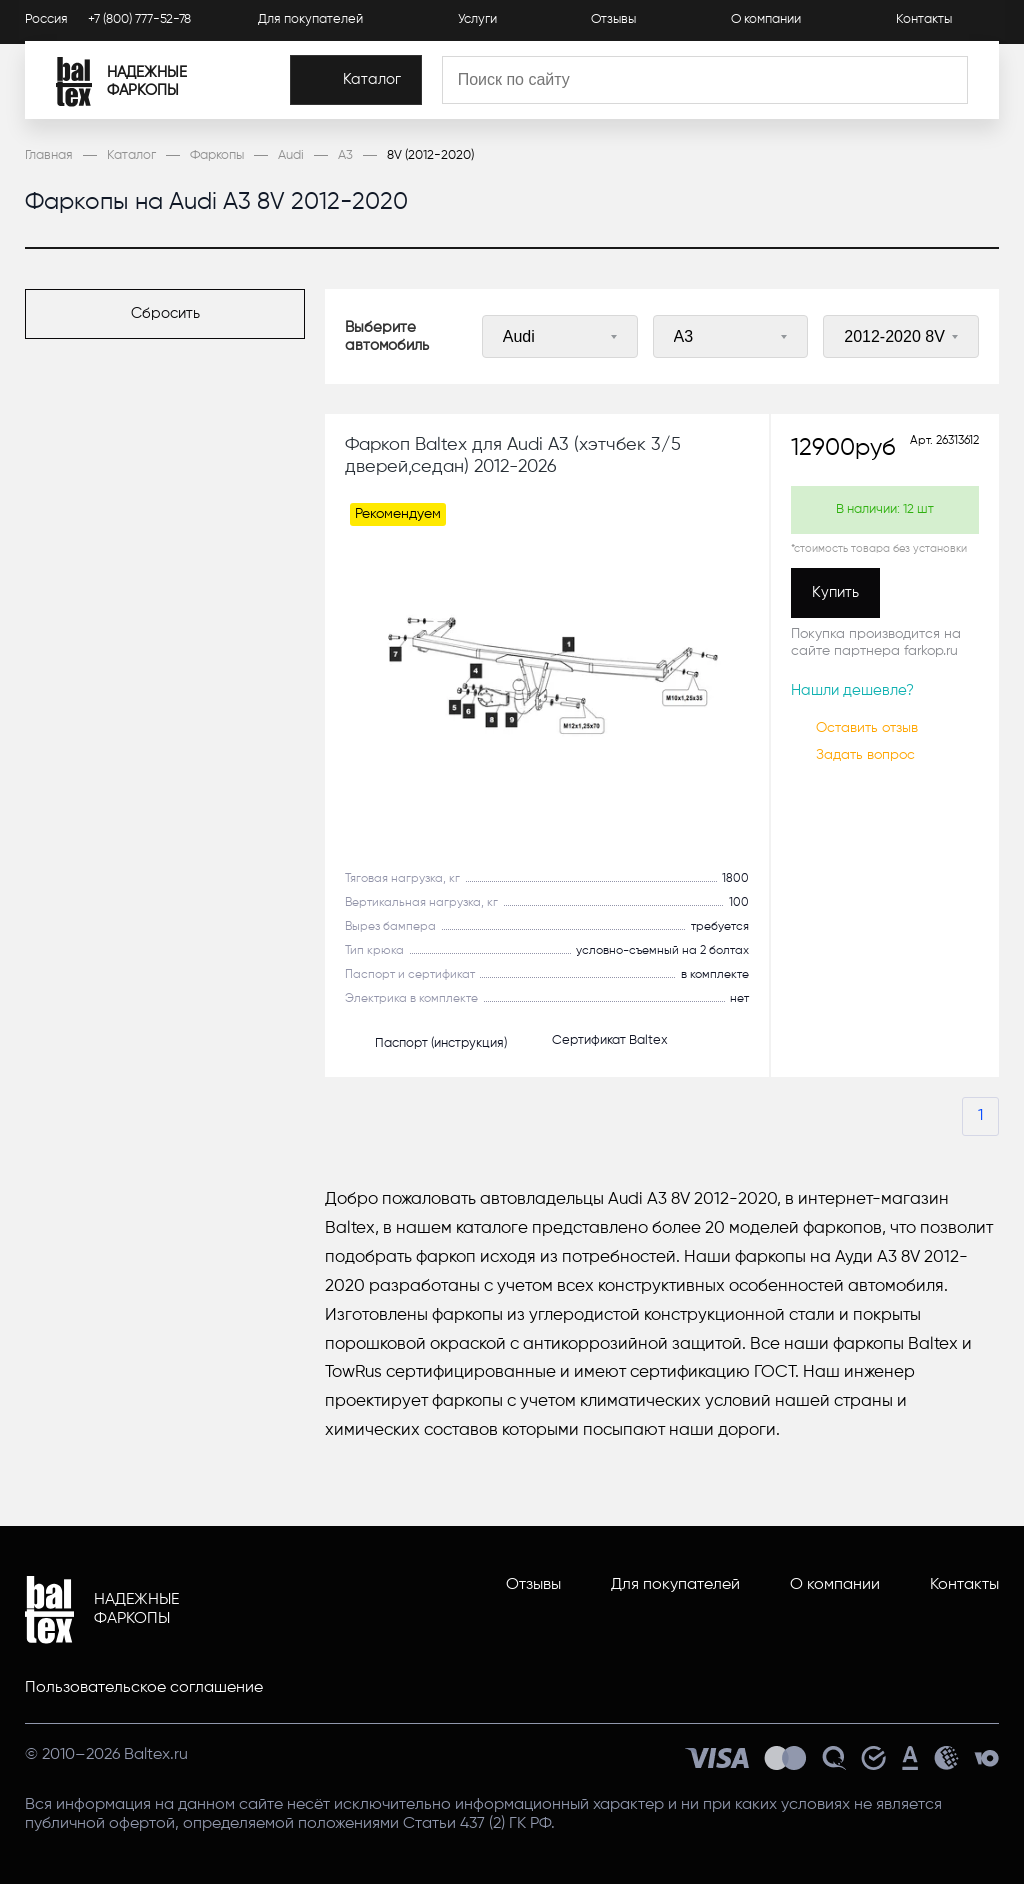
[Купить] (835, 593)
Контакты (924, 21)
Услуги (477, 21)
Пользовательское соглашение (144, 1688)
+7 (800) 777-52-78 (139, 21)
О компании (766, 21)
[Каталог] (391, 84)
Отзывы (613, 21)
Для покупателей (310, 21)
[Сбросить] (165, 314)
